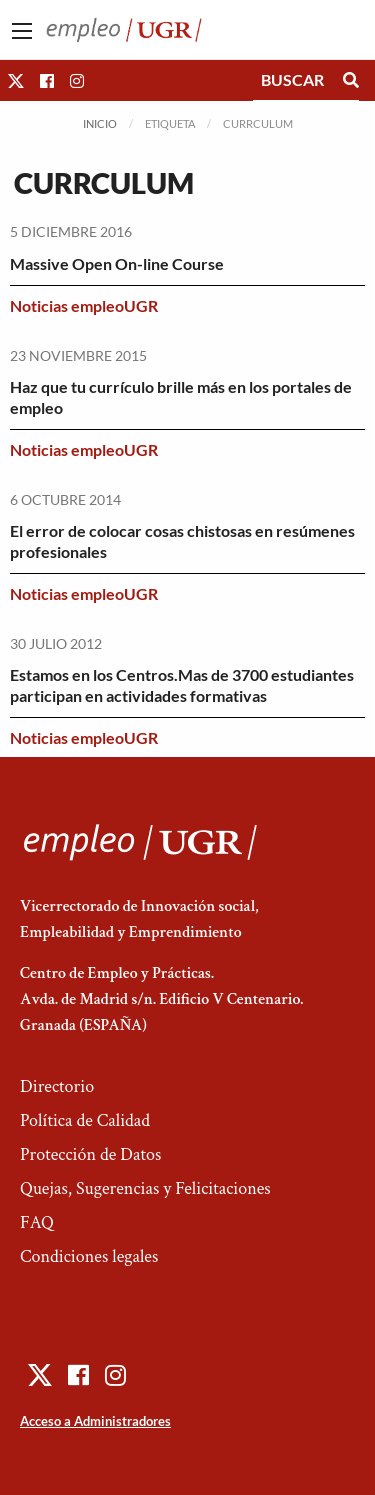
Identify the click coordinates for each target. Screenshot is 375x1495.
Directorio (57, 1086)
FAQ (37, 1222)
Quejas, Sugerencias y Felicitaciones (145, 1188)
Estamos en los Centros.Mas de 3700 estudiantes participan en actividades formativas (182, 685)
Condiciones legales (89, 1256)
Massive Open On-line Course (117, 263)
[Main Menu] (22, 31)
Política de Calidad (85, 1120)
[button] (16, 80)
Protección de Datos (90, 1154)
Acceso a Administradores (95, 1421)
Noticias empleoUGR (84, 305)
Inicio (100, 123)
